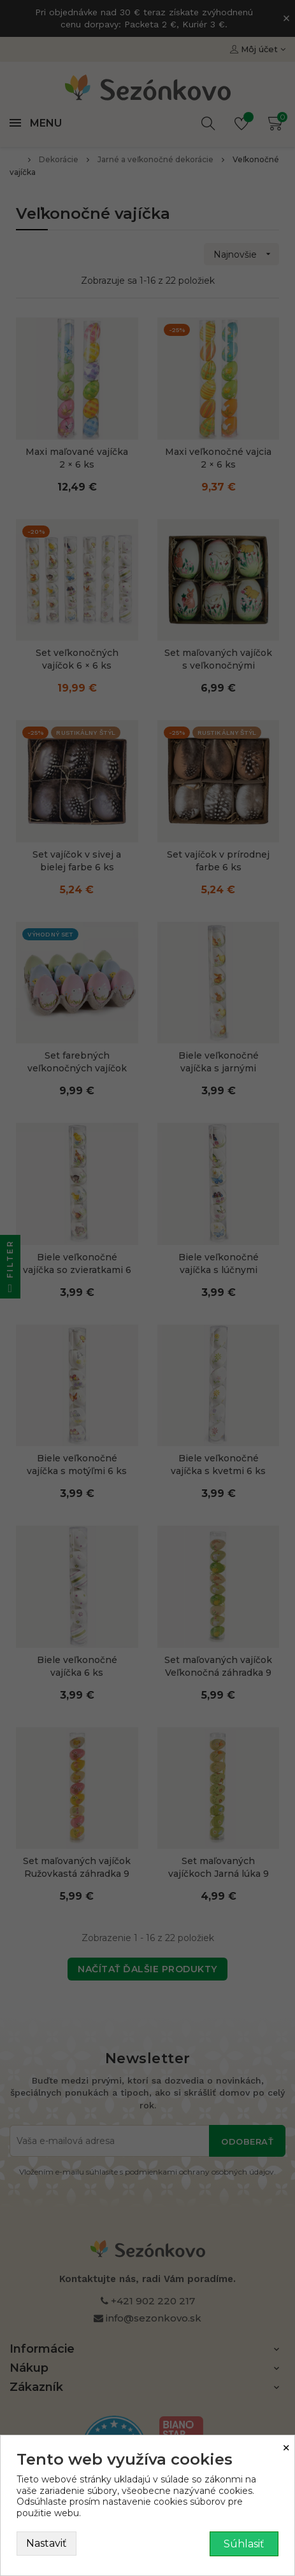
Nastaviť (46, 2543)
